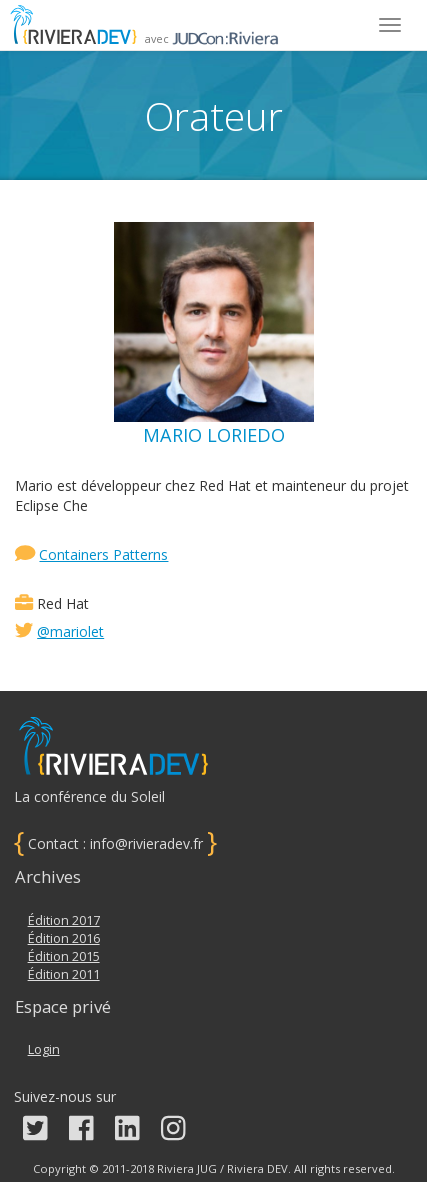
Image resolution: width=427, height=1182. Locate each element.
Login (44, 1049)
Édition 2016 (64, 938)
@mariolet (70, 631)
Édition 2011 (64, 974)
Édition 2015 (64, 956)
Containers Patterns (103, 554)
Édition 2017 (64, 920)
